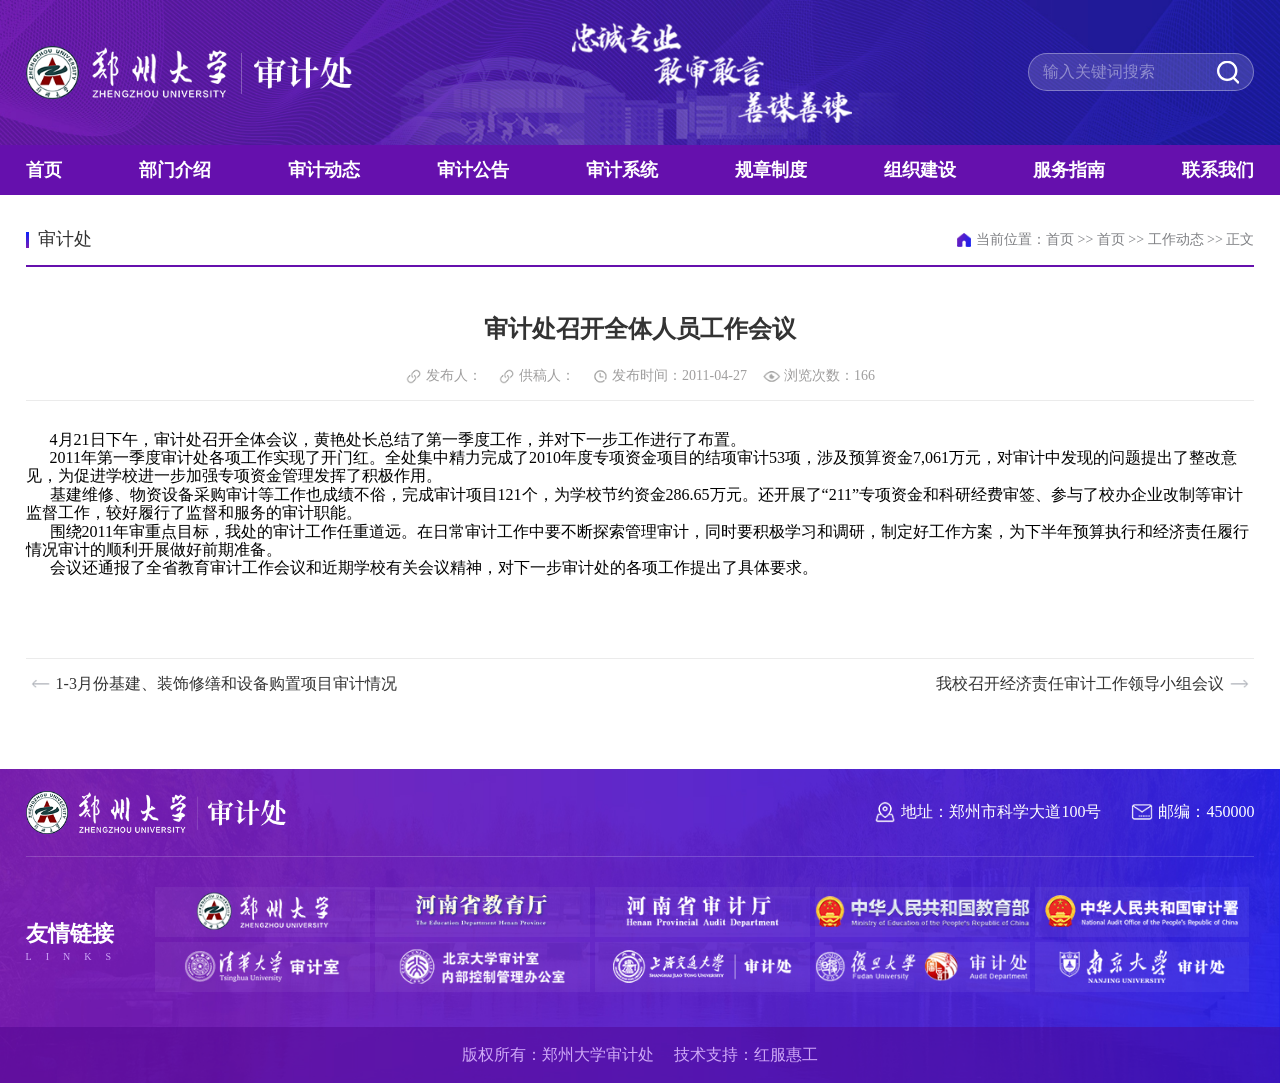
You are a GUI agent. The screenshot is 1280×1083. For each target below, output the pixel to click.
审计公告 (473, 170)
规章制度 (771, 170)
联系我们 (1218, 170)
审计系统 (622, 170)
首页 (44, 170)
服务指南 (1069, 170)
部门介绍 (175, 170)
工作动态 (1176, 239)
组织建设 (920, 170)
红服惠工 (786, 1054)
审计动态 (324, 170)
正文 (1240, 239)
